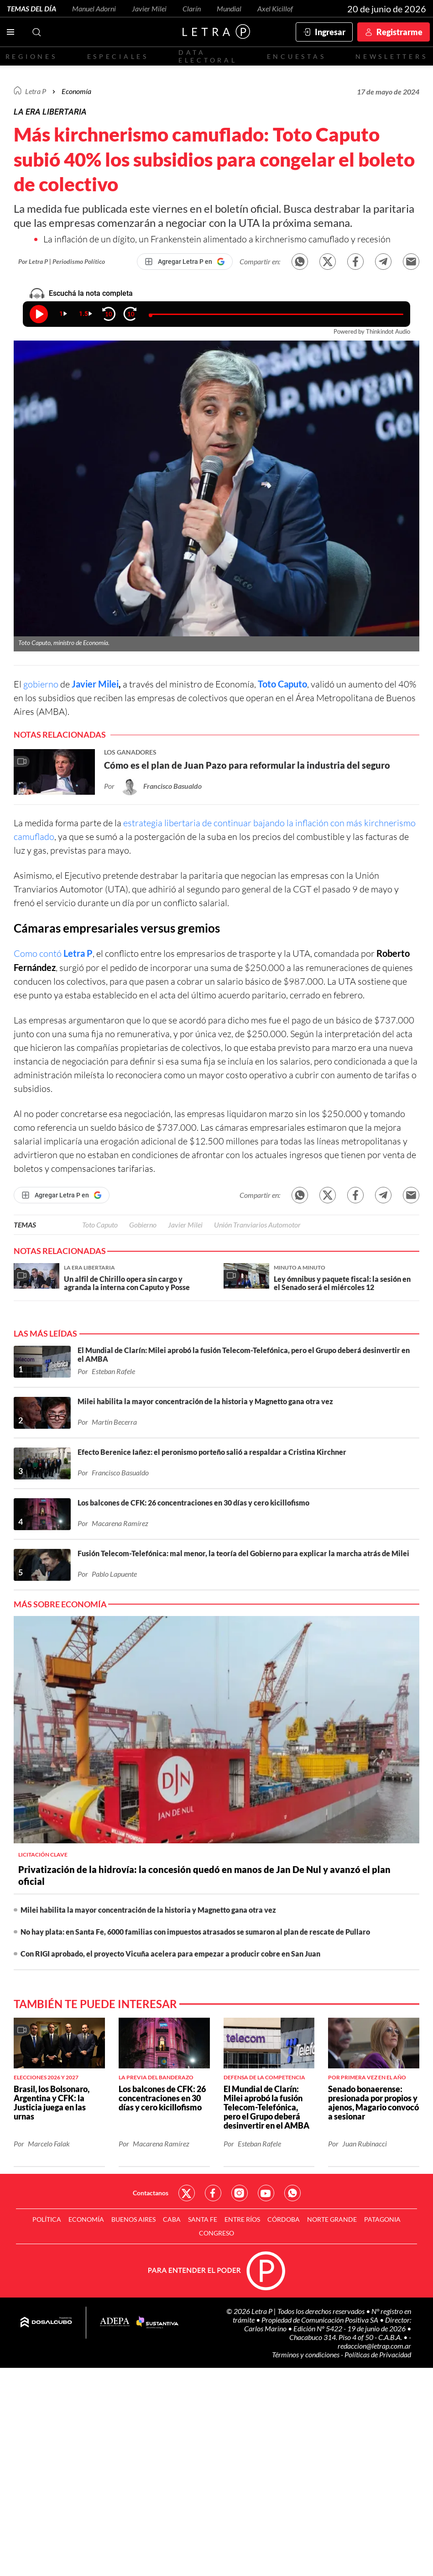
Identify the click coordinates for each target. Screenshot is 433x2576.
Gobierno (143, 1224)
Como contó (53, 953)
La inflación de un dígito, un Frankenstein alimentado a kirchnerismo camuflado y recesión (217, 239)
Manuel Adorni (94, 8)
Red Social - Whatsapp (292, 2193)
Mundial (229, 8)
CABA (172, 2219)
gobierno (40, 684)
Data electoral (207, 56)
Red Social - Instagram (239, 2193)
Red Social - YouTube (266, 2193)
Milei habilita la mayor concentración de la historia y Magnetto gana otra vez (148, 1909)
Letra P (35, 91)
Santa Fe (202, 2219)
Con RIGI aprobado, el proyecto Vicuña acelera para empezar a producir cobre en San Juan (170, 1953)
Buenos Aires (133, 2219)
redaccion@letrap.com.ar (374, 2345)
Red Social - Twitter (186, 2193)
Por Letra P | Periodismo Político (61, 261)
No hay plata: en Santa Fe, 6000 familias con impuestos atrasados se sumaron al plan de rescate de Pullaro (195, 1931)
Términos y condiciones (306, 2354)
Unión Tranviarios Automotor (257, 1224)
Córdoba (283, 2219)
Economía (76, 91)
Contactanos (150, 2193)
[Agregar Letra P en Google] (185, 261)
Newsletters (391, 56)
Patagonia (382, 2219)
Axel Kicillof (275, 8)
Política (46, 2219)
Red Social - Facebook (213, 2193)
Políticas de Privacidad (377, 2354)
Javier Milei (149, 8)
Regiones (31, 56)
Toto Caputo (282, 683)
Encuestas (296, 56)
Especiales (118, 56)
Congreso (216, 2233)
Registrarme (399, 32)
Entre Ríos (242, 2219)
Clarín (192, 8)
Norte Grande (332, 2219)
